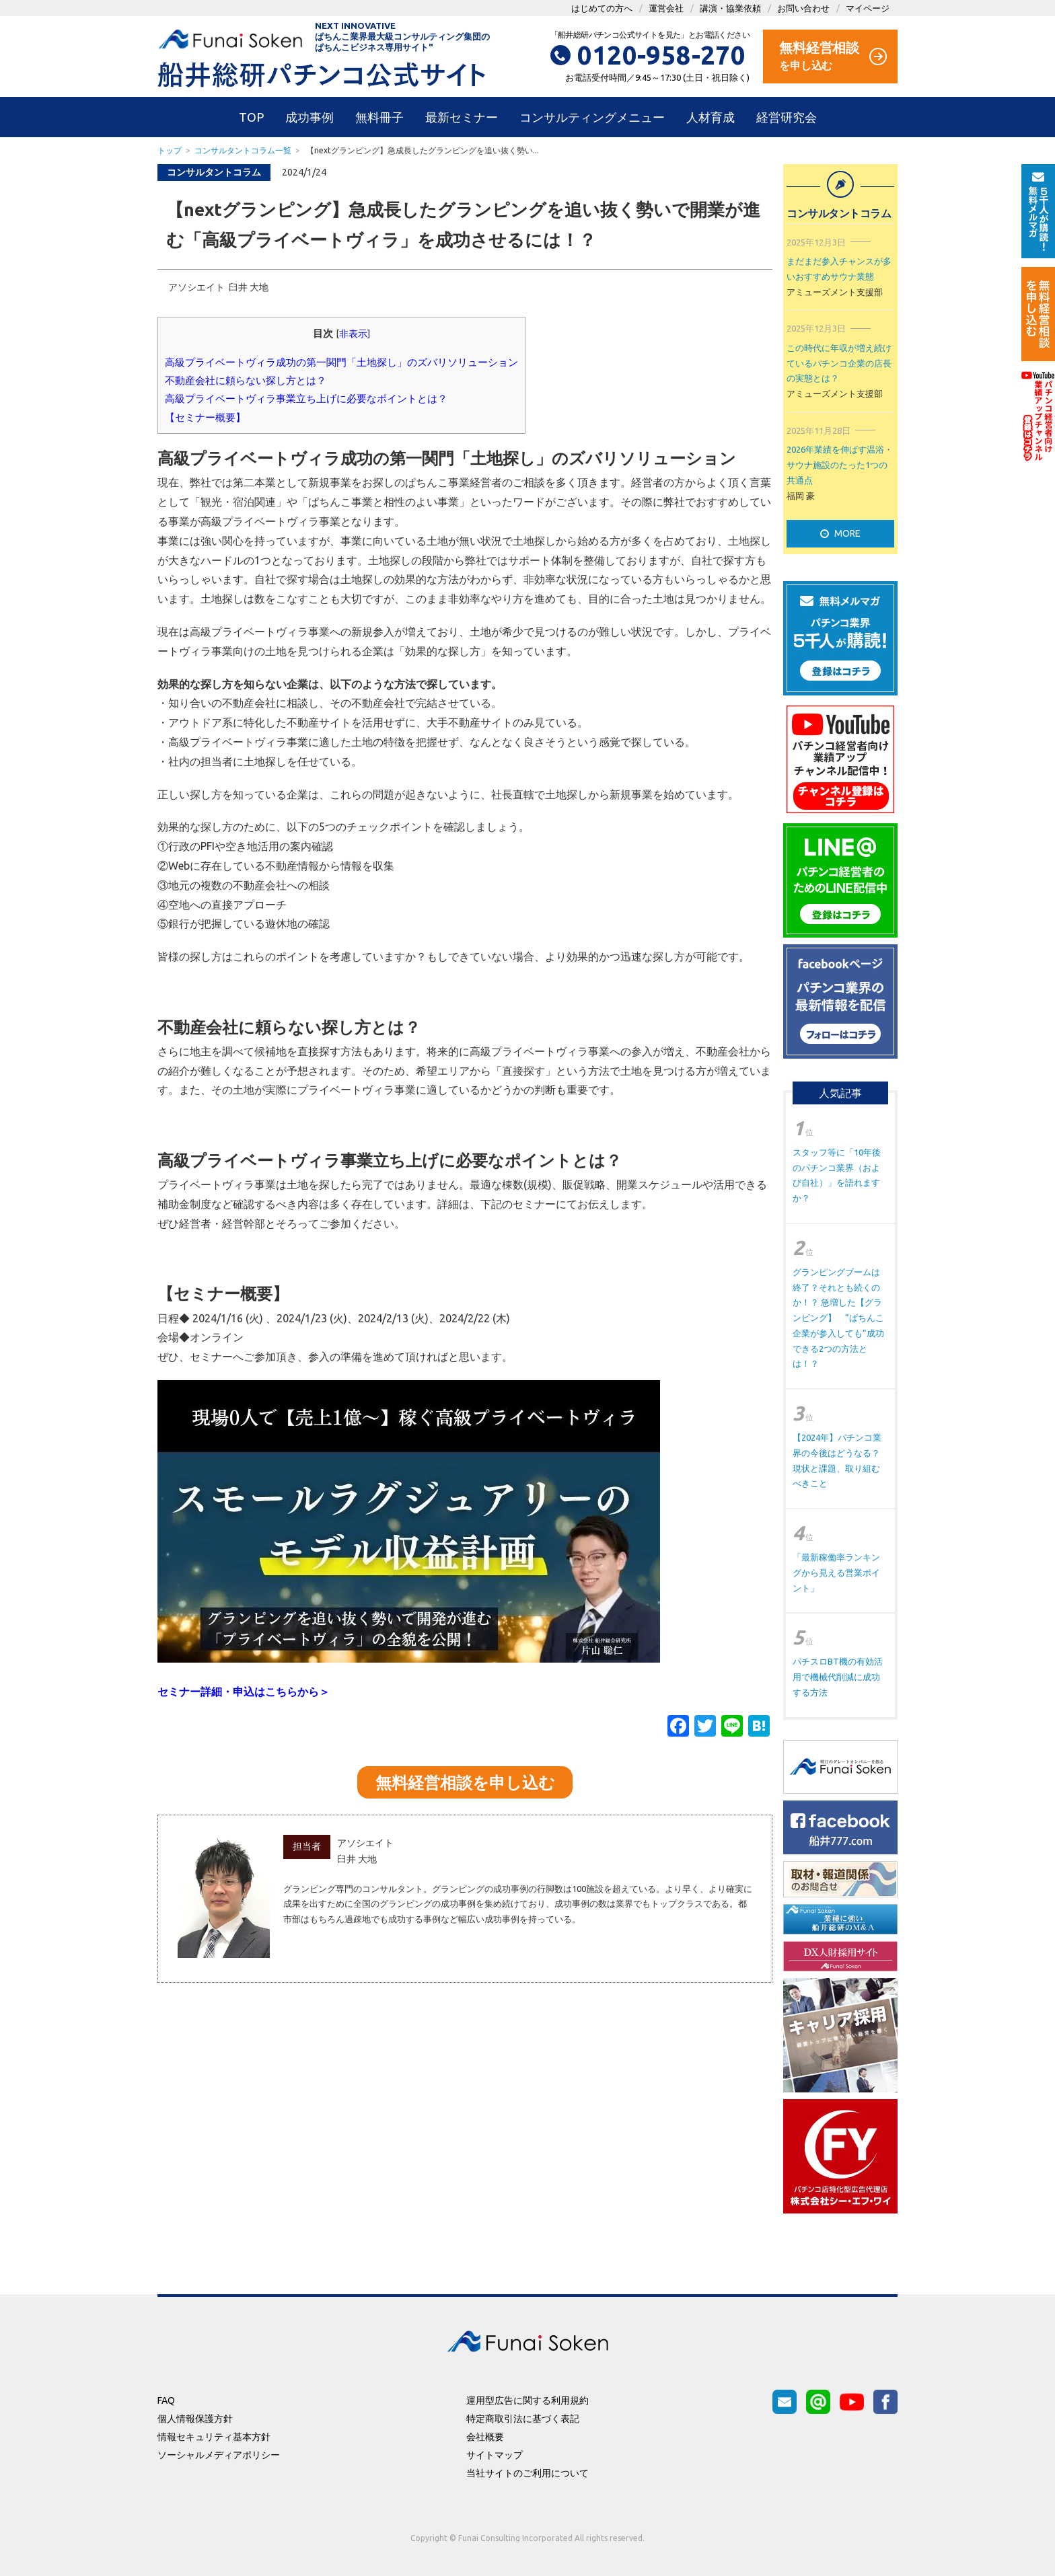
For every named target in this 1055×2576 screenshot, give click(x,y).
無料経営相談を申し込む (465, 1783)
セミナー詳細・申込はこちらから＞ (243, 1691)
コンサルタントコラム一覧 (242, 150)
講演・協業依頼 (730, 8)
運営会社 (666, 8)
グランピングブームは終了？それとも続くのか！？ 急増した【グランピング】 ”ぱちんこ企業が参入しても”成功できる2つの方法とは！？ (838, 1318)
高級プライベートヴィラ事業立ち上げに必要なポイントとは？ (306, 398)
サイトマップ (494, 2455)
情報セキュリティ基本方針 (213, 2436)
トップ (169, 150)
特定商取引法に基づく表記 (522, 2418)
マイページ (867, 8)
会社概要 (485, 2436)
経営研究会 (786, 117)
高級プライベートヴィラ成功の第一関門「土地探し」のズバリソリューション (341, 362)
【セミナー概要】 (205, 417)
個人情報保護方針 (195, 2418)
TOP (251, 117)
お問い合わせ (803, 8)
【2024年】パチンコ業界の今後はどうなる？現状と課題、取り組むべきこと (837, 1460)
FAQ (166, 2400)
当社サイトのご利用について (527, 2473)
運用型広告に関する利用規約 (527, 2400)
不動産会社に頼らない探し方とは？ (245, 380)
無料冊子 (379, 117)
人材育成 (710, 117)
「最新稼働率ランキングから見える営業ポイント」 (836, 1572)
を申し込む (833, 55)
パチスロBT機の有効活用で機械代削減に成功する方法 (838, 1677)
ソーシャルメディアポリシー (218, 2455)
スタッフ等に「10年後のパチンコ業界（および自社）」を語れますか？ (837, 1175)
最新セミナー (461, 117)
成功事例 (309, 117)
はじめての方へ (601, 8)
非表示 (353, 333)
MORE (840, 533)
